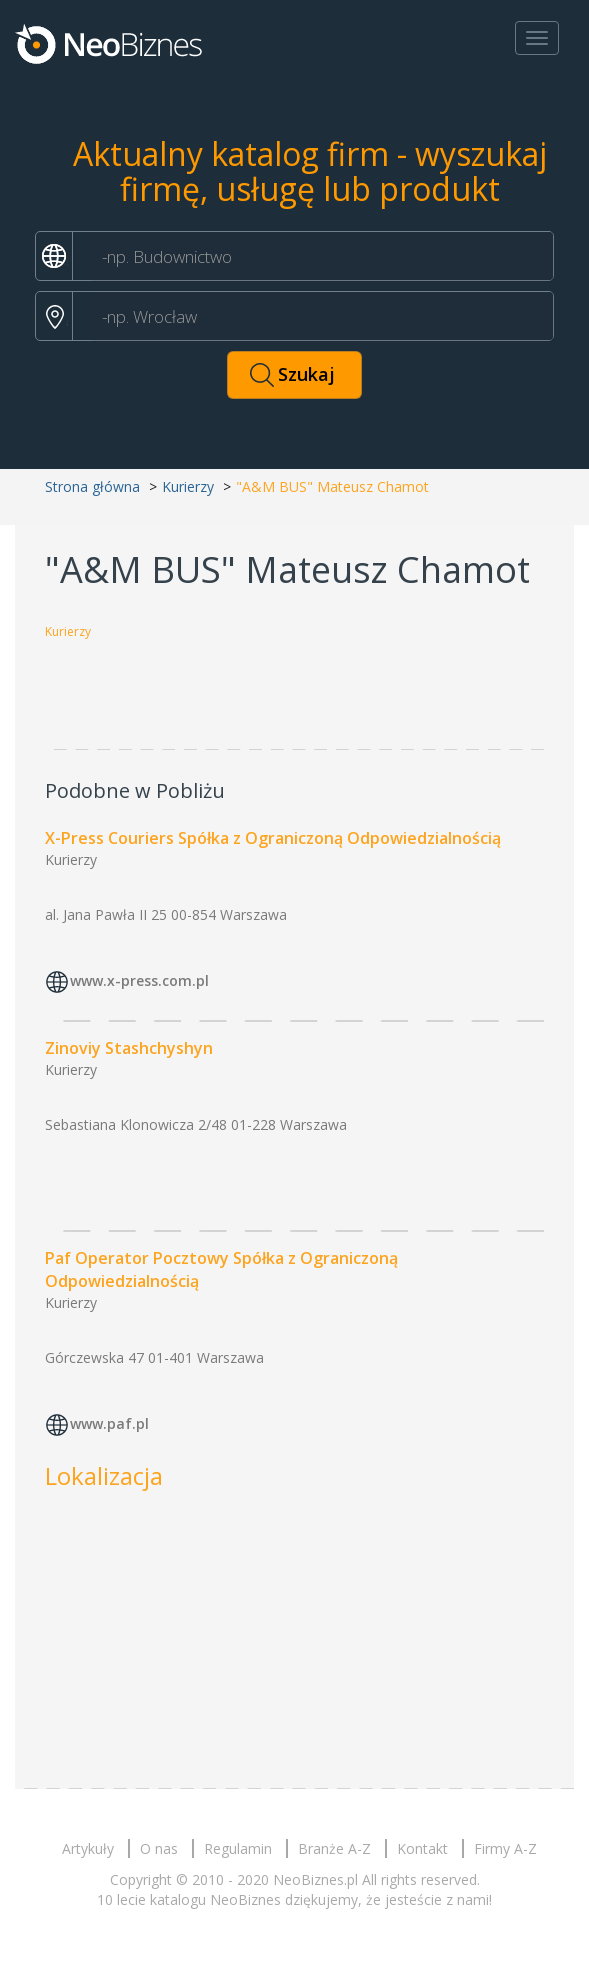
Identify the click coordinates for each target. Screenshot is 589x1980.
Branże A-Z (334, 1848)
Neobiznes (110, 43)
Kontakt (422, 1848)
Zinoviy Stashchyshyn (129, 1048)
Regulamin (238, 1848)
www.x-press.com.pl (139, 980)
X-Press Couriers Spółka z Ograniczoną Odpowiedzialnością (273, 838)
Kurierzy (188, 486)
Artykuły (88, 1848)
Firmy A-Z (505, 1848)
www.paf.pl (109, 1423)
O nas (159, 1848)
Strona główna (92, 486)
